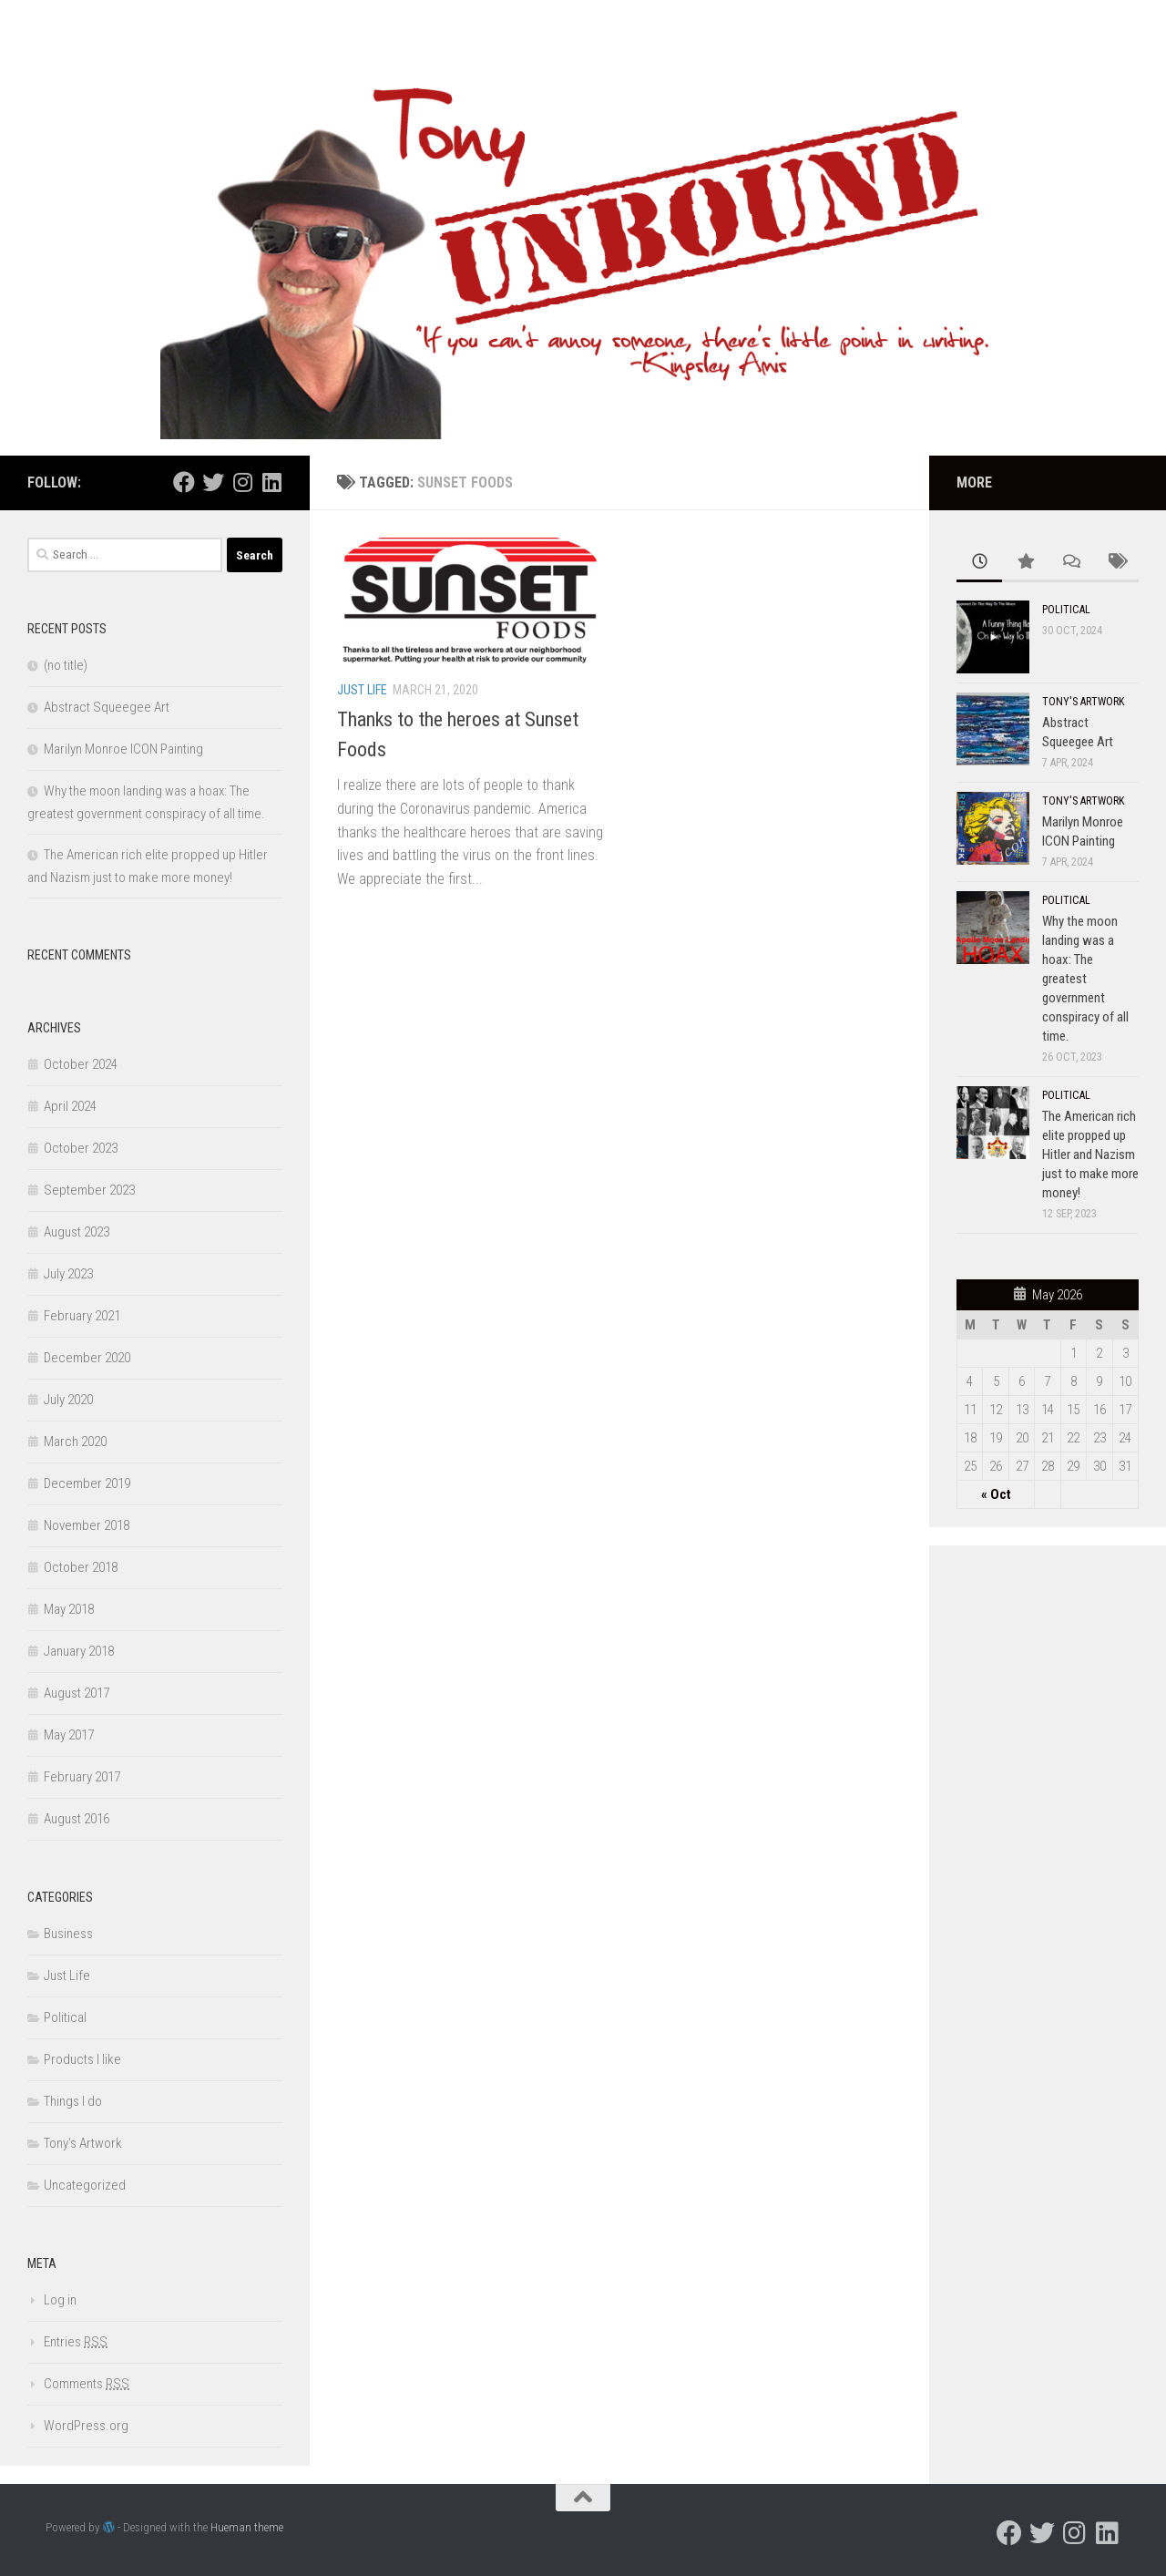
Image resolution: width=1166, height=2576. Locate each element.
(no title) (65, 665)
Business (68, 1933)
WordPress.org (86, 2425)
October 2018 (81, 1567)
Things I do (73, 2101)
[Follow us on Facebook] (184, 482)
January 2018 (79, 1651)
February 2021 (82, 1316)
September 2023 (89, 1190)
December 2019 (87, 1483)
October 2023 (81, 1148)
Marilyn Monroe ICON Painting (123, 749)
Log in (60, 2300)
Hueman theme (246, 2527)
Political (65, 2017)
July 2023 (68, 1274)
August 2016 (76, 1819)
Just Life (362, 689)
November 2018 (86, 1525)
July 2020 (68, 1399)
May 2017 (69, 1735)
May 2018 (69, 1609)
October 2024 (81, 1064)
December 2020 (87, 1358)
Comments (86, 2384)
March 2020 (75, 1441)
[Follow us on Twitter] (213, 482)
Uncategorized (85, 2185)
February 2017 (82, 1777)
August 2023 (76, 1232)
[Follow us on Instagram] (242, 482)
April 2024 (70, 1106)
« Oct (996, 1494)
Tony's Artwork (83, 2143)
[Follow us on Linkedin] (271, 482)
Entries (75, 2342)
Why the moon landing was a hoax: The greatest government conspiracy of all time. (1085, 978)
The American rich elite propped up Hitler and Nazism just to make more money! (1090, 1154)
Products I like (82, 2059)
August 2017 (76, 1693)
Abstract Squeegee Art (106, 707)
